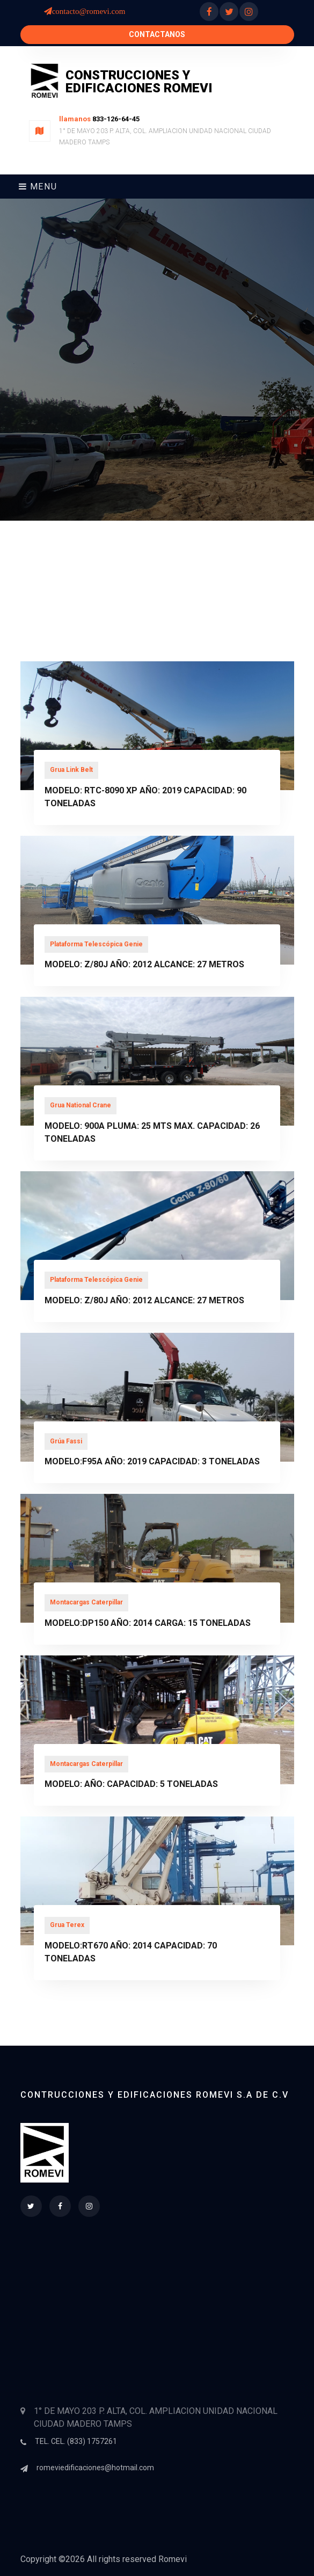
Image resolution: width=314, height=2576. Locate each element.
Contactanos (157, 34)
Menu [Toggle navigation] (38, 186)
